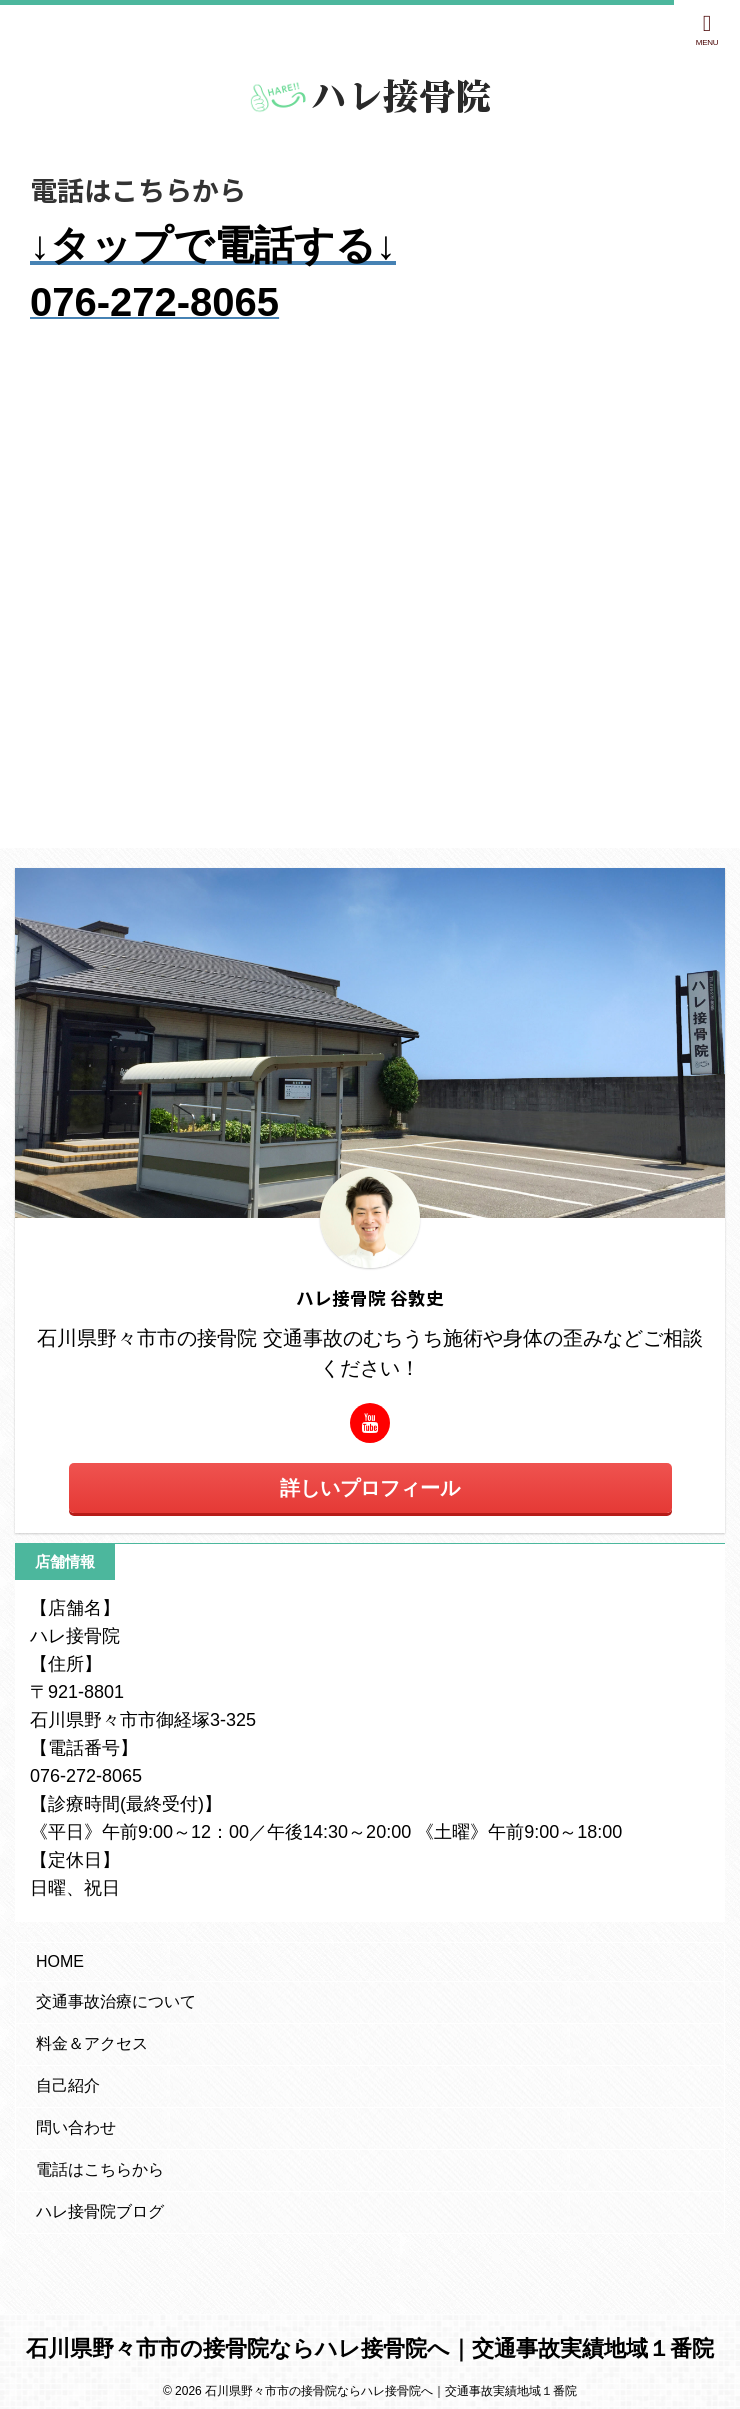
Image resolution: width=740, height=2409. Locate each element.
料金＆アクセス (92, 2043)
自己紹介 (68, 2085)
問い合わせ (76, 2127)
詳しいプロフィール (370, 1488)
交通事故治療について (116, 2001)
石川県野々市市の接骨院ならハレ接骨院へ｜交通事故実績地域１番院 (370, 2348)
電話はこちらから (100, 2169)
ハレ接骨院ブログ (100, 2211)
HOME (60, 1961)
